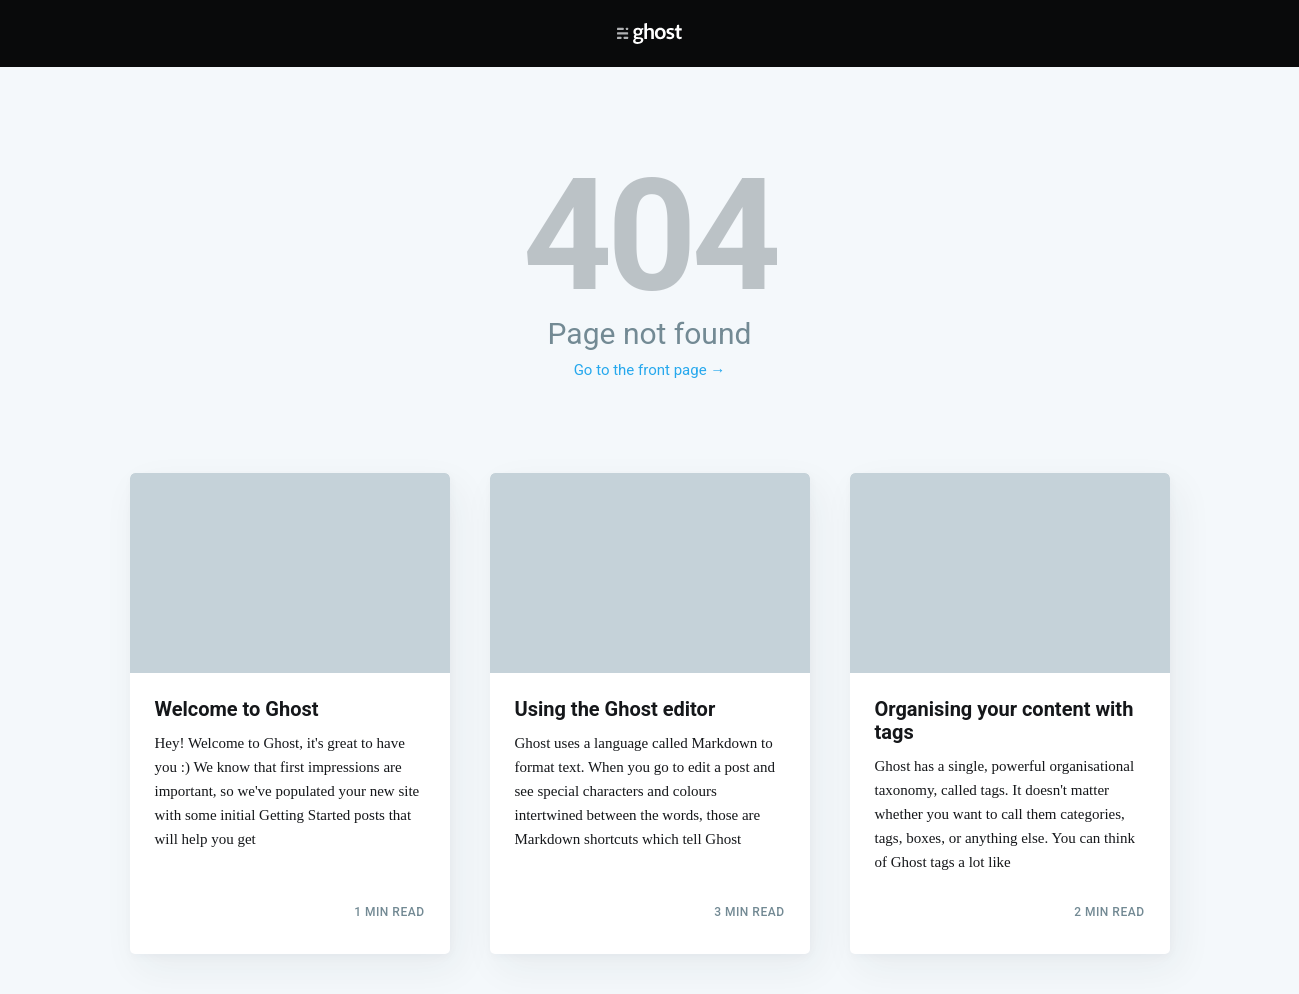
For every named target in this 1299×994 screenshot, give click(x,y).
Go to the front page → (650, 370)
